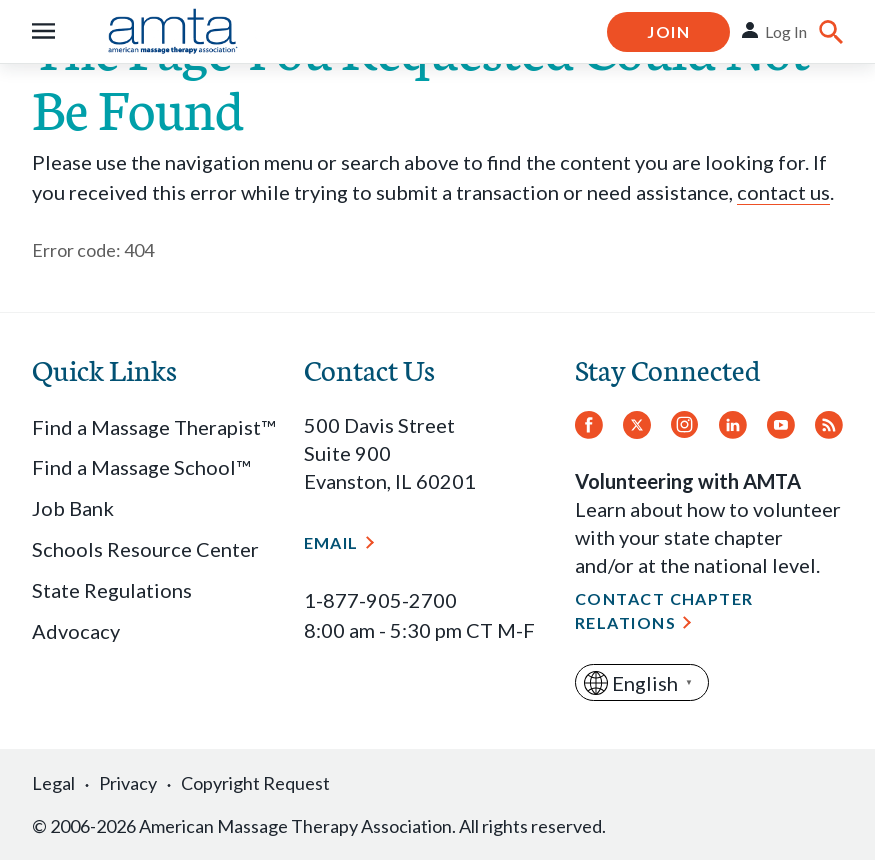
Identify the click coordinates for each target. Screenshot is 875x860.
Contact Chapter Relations (664, 610)
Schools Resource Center (145, 549)
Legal (53, 783)
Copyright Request (255, 783)
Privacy (128, 783)
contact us (783, 192)
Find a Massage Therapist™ (153, 427)
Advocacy (76, 631)
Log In (786, 31)
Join (668, 31)
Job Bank (73, 508)
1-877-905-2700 (380, 600)
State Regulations (112, 590)
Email (331, 542)
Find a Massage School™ (141, 467)
